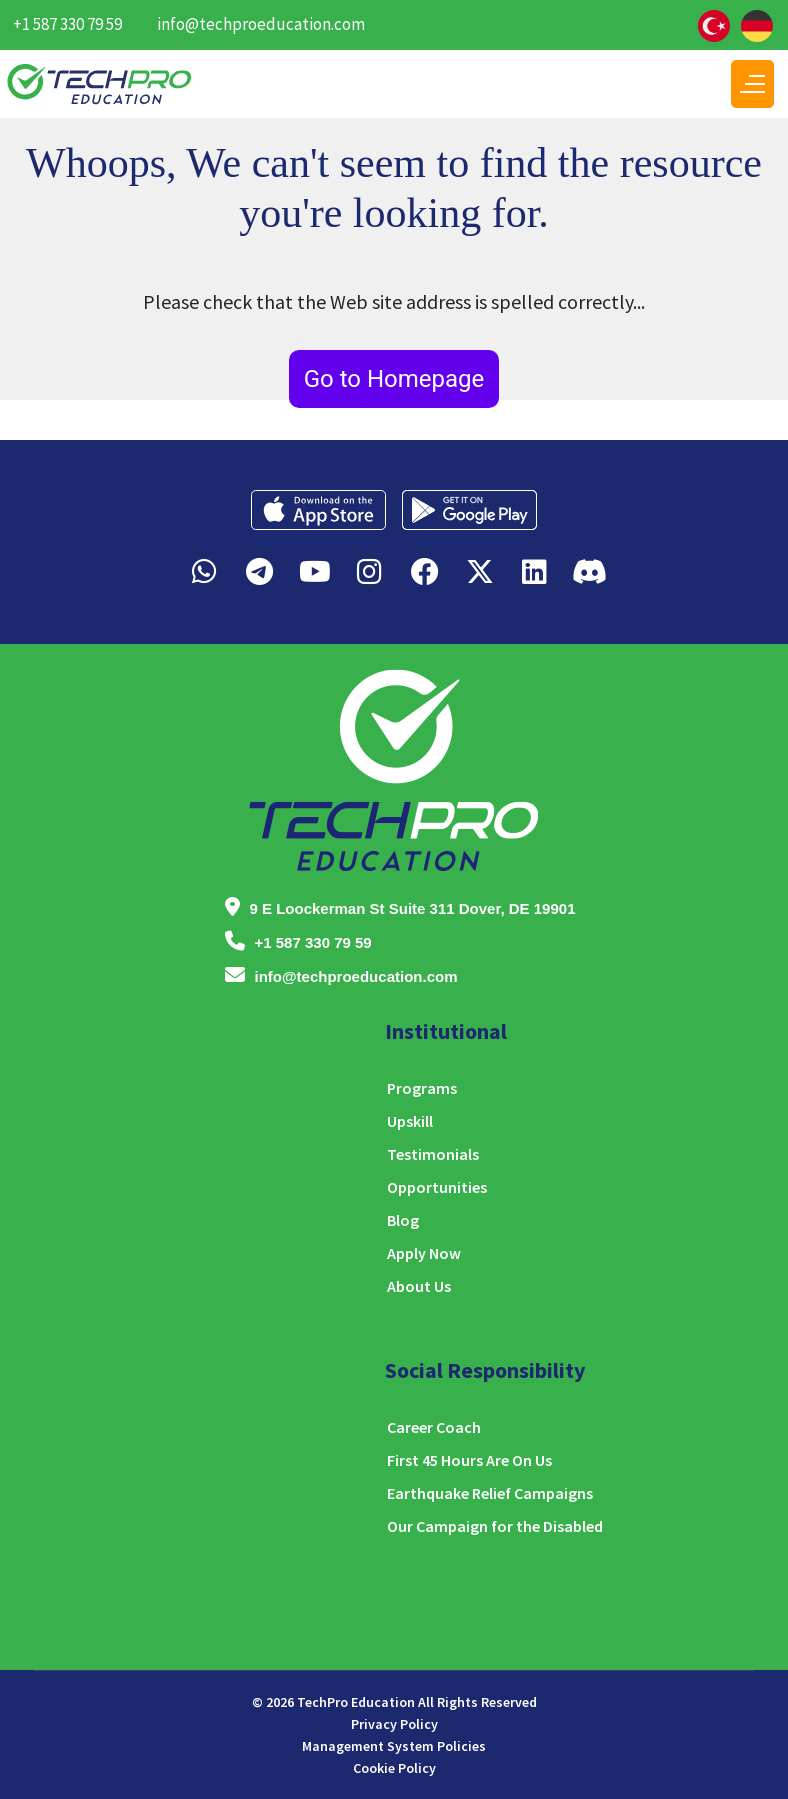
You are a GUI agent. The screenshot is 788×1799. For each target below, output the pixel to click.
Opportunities (437, 1187)
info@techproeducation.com (261, 24)
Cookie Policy (394, 1768)
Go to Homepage (394, 379)
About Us (419, 1286)
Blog (403, 1220)
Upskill (410, 1121)
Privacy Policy (394, 1724)
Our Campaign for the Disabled (495, 1526)
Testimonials (433, 1154)
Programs (422, 1088)
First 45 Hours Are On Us (469, 1460)
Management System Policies (394, 1746)
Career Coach (434, 1427)
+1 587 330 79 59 (67, 24)
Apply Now (424, 1253)
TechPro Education (356, 1702)
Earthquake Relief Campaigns (490, 1493)
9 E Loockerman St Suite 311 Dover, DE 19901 (413, 908)
